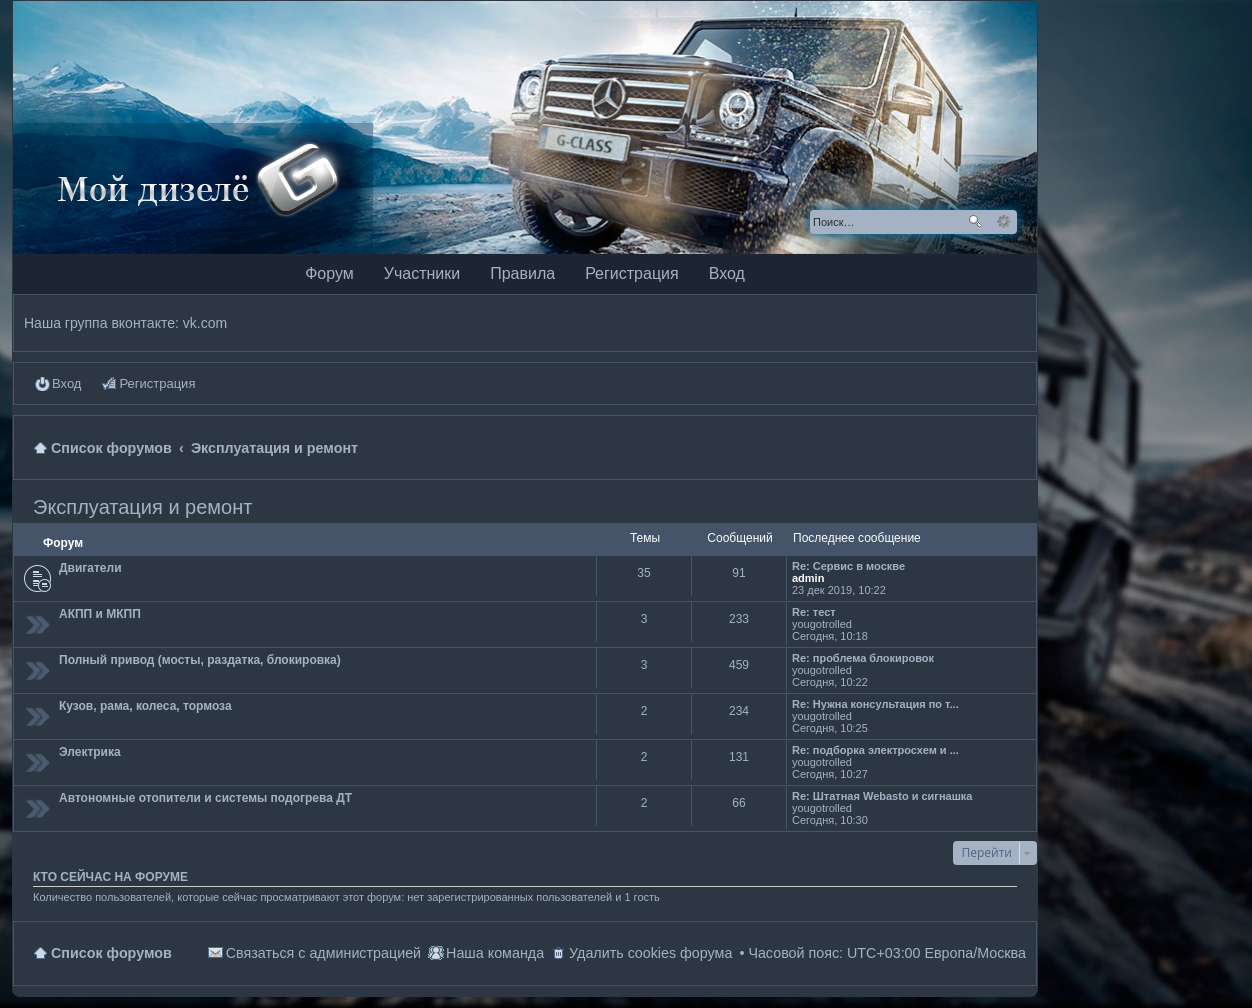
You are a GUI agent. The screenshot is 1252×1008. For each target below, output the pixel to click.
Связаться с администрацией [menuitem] (323, 953)
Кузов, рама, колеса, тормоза (145, 706)
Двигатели (90, 568)
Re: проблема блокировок (863, 658)
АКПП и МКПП (100, 614)
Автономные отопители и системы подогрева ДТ (205, 798)
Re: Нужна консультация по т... (875, 704)
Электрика (90, 752)
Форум (329, 273)
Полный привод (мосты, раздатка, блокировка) (200, 660)
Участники (422, 273)
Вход (727, 273)
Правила (522, 273)
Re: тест (814, 612)
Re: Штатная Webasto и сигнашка (882, 796)
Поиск (975, 222)
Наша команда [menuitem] (495, 953)
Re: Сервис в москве (848, 566)
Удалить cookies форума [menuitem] (650, 953)
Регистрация (632, 273)
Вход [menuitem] (66, 383)
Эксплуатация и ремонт (142, 507)
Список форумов (111, 953)
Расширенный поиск (1003, 222)
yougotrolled (822, 624)
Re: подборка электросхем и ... (875, 750)
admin (808, 578)
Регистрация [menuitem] (157, 383)
